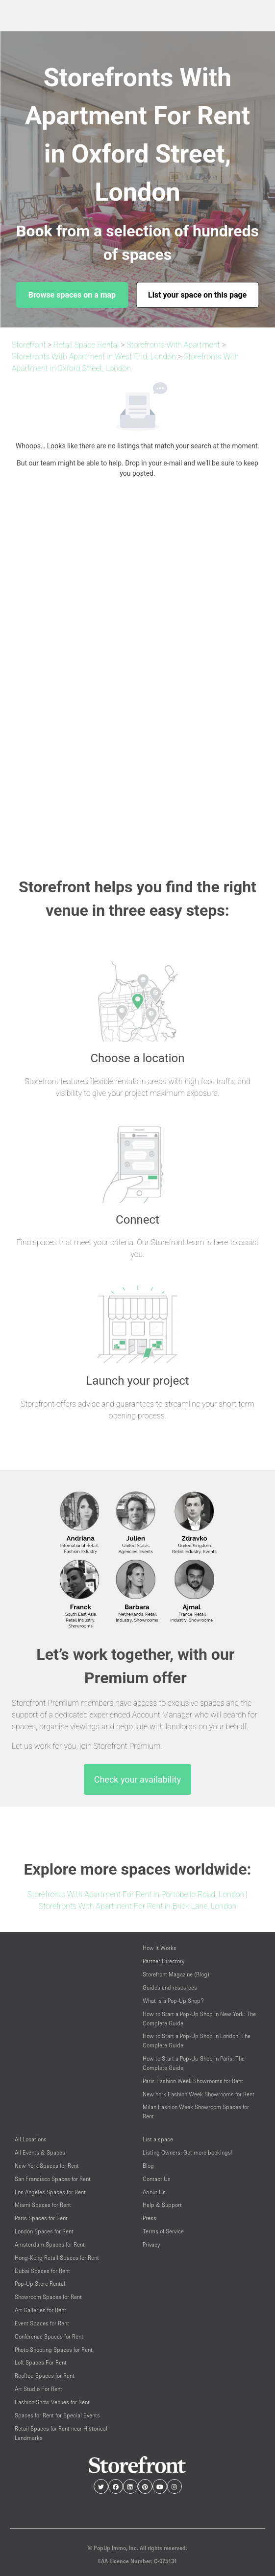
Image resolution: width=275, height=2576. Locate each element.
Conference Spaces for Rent (49, 2336)
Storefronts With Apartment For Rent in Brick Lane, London (137, 1906)
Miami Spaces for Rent (43, 2205)
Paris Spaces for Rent (41, 2218)
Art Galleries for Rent (40, 2310)
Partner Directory (163, 1961)
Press (149, 2218)
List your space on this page (197, 295)
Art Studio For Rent (38, 2389)
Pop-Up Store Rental (40, 2283)
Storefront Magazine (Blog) (176, 1974)
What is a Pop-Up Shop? (173, 2000)
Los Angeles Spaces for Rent (50, 2192)
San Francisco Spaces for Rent (53, 2179)
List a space (158, 2139)
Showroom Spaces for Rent (48, 2297)
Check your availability (137, 1779)
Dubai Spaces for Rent (42, 2271)
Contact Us (157, 2179)
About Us (154, 2192)
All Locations (31, 2139)
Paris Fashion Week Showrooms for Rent (193, 2081)
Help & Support (162, 2205)
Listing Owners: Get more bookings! (188, 2152)
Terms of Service (163, 2231)
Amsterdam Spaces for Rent (50, 2244)
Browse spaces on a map (72, 295)
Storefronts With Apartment (173, 344)
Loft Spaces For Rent (41, 2362)
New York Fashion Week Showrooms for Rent (198, 2094)
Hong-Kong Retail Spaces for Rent (57, 2257)
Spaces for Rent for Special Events (57, 2415)
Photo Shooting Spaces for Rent (54, 2349)
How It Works (159, 1948)
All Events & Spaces (40, 2152)
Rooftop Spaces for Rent (45, 2375)
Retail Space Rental (86, 344)
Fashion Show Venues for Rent (52, 2402)
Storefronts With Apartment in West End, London (94, 356)
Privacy (151, 2244)
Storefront (29, 344)
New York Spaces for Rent (47, 2165)
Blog (148, 2165)
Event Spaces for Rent (42, 2323)
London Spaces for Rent (44, 2231)
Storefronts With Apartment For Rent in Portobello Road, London (135, 1894)
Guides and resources (170, 1987)
